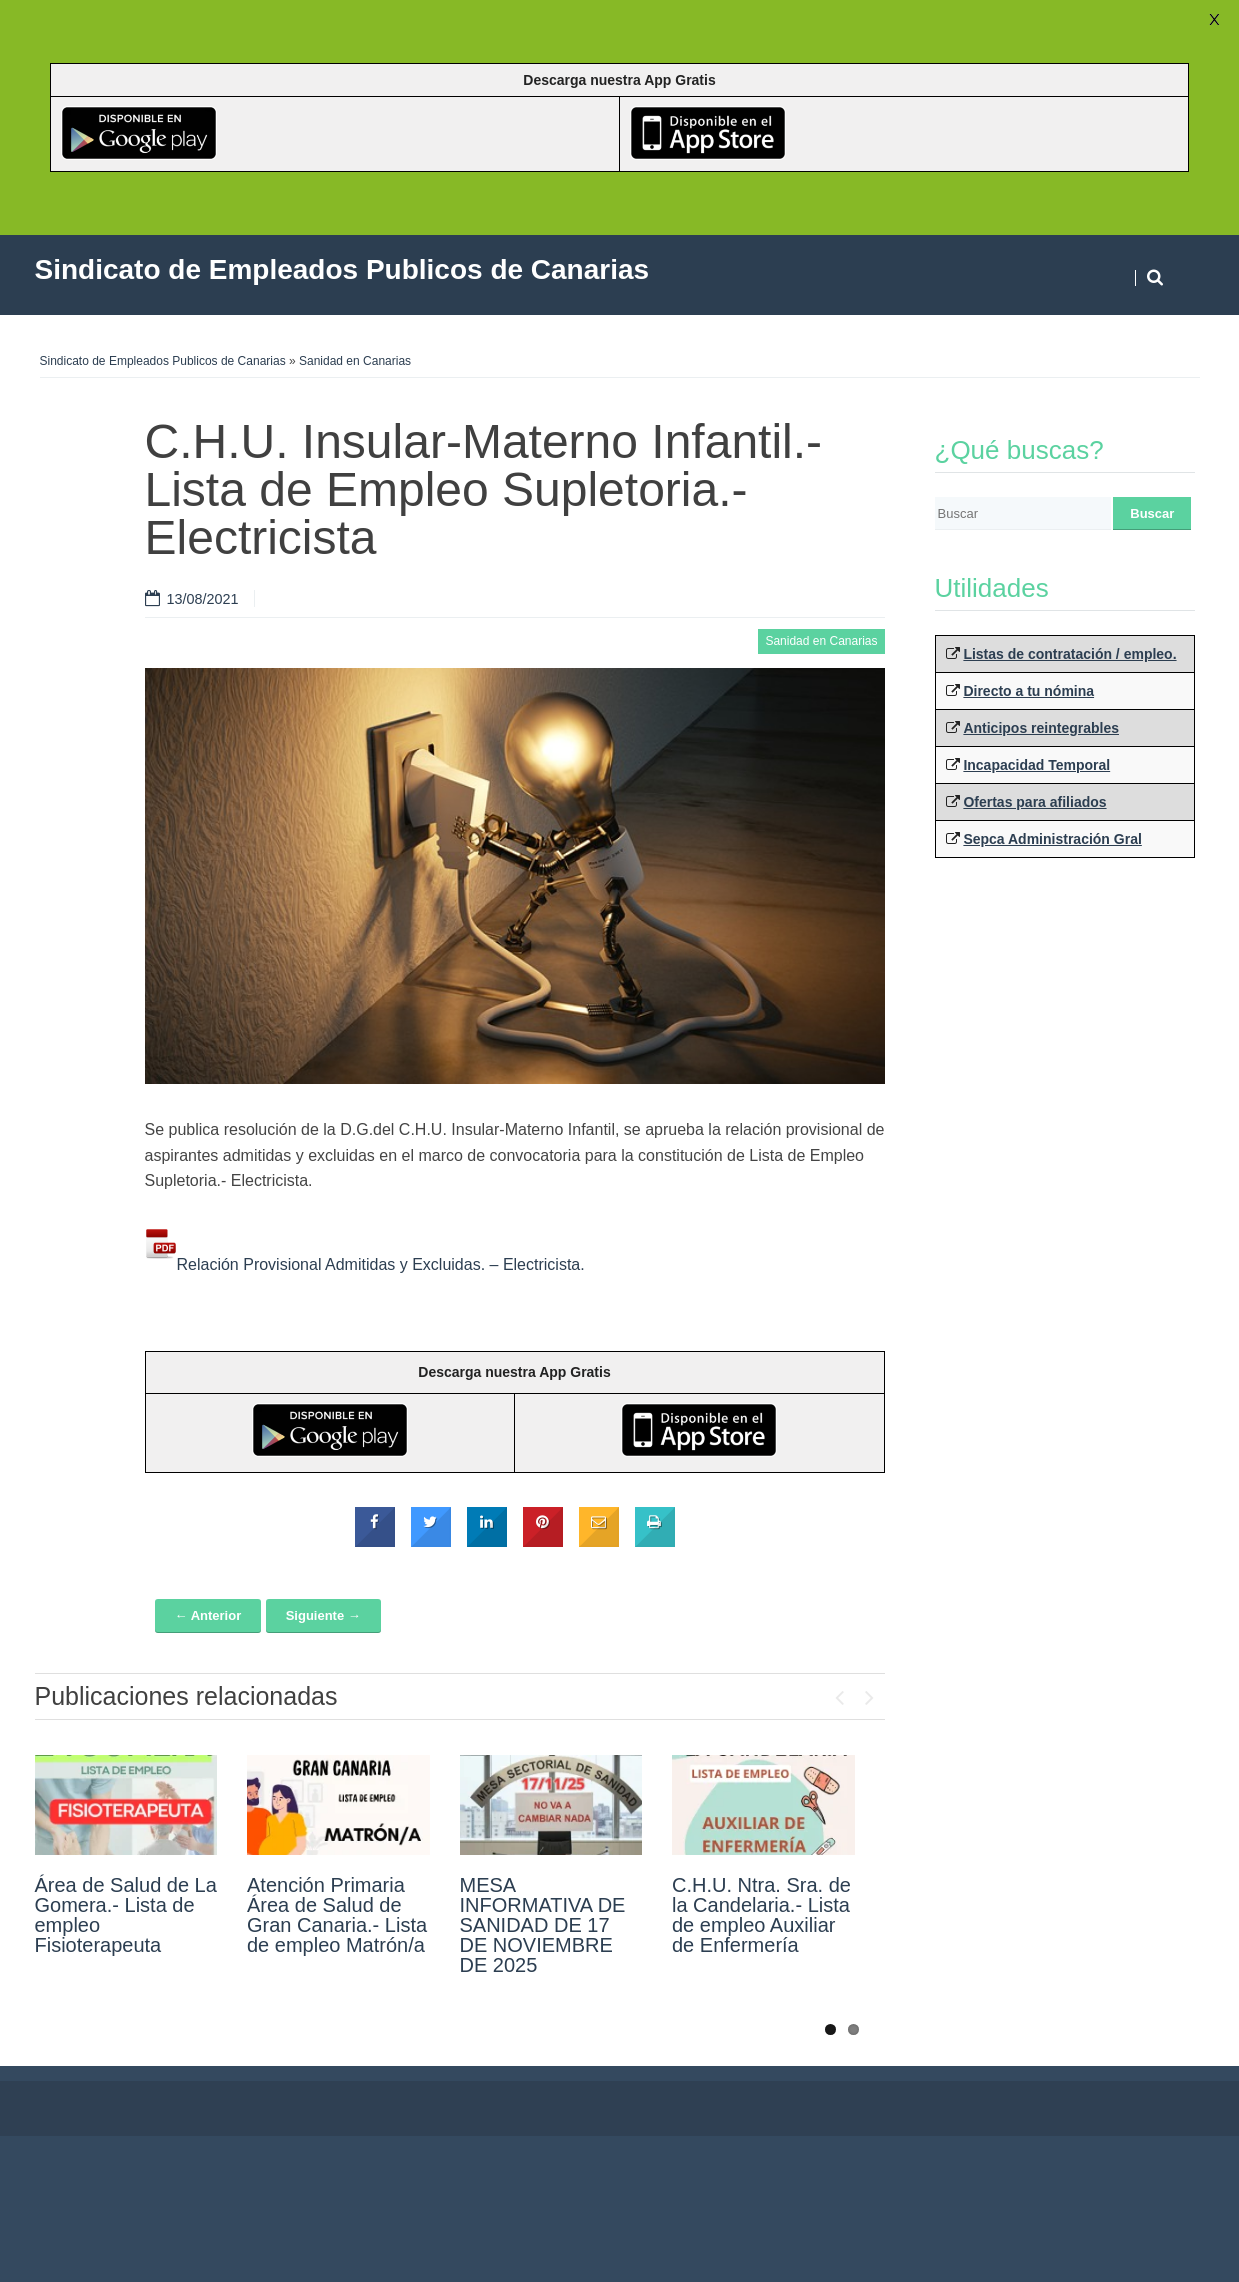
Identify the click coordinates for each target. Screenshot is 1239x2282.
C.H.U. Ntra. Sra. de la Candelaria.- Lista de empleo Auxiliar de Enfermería (761, 1915)
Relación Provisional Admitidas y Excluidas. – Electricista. (365, 1264)
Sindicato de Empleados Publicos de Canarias (163, 361)
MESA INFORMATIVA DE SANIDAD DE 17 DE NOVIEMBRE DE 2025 (543, 1925)
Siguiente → (323, 1615)
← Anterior (208, 1615)
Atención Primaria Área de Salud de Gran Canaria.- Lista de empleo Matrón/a (337, 1915)
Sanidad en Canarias (355, 361)
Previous (840, 1693)
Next (870, 1693)
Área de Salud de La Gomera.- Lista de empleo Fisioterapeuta (126, 1915)
